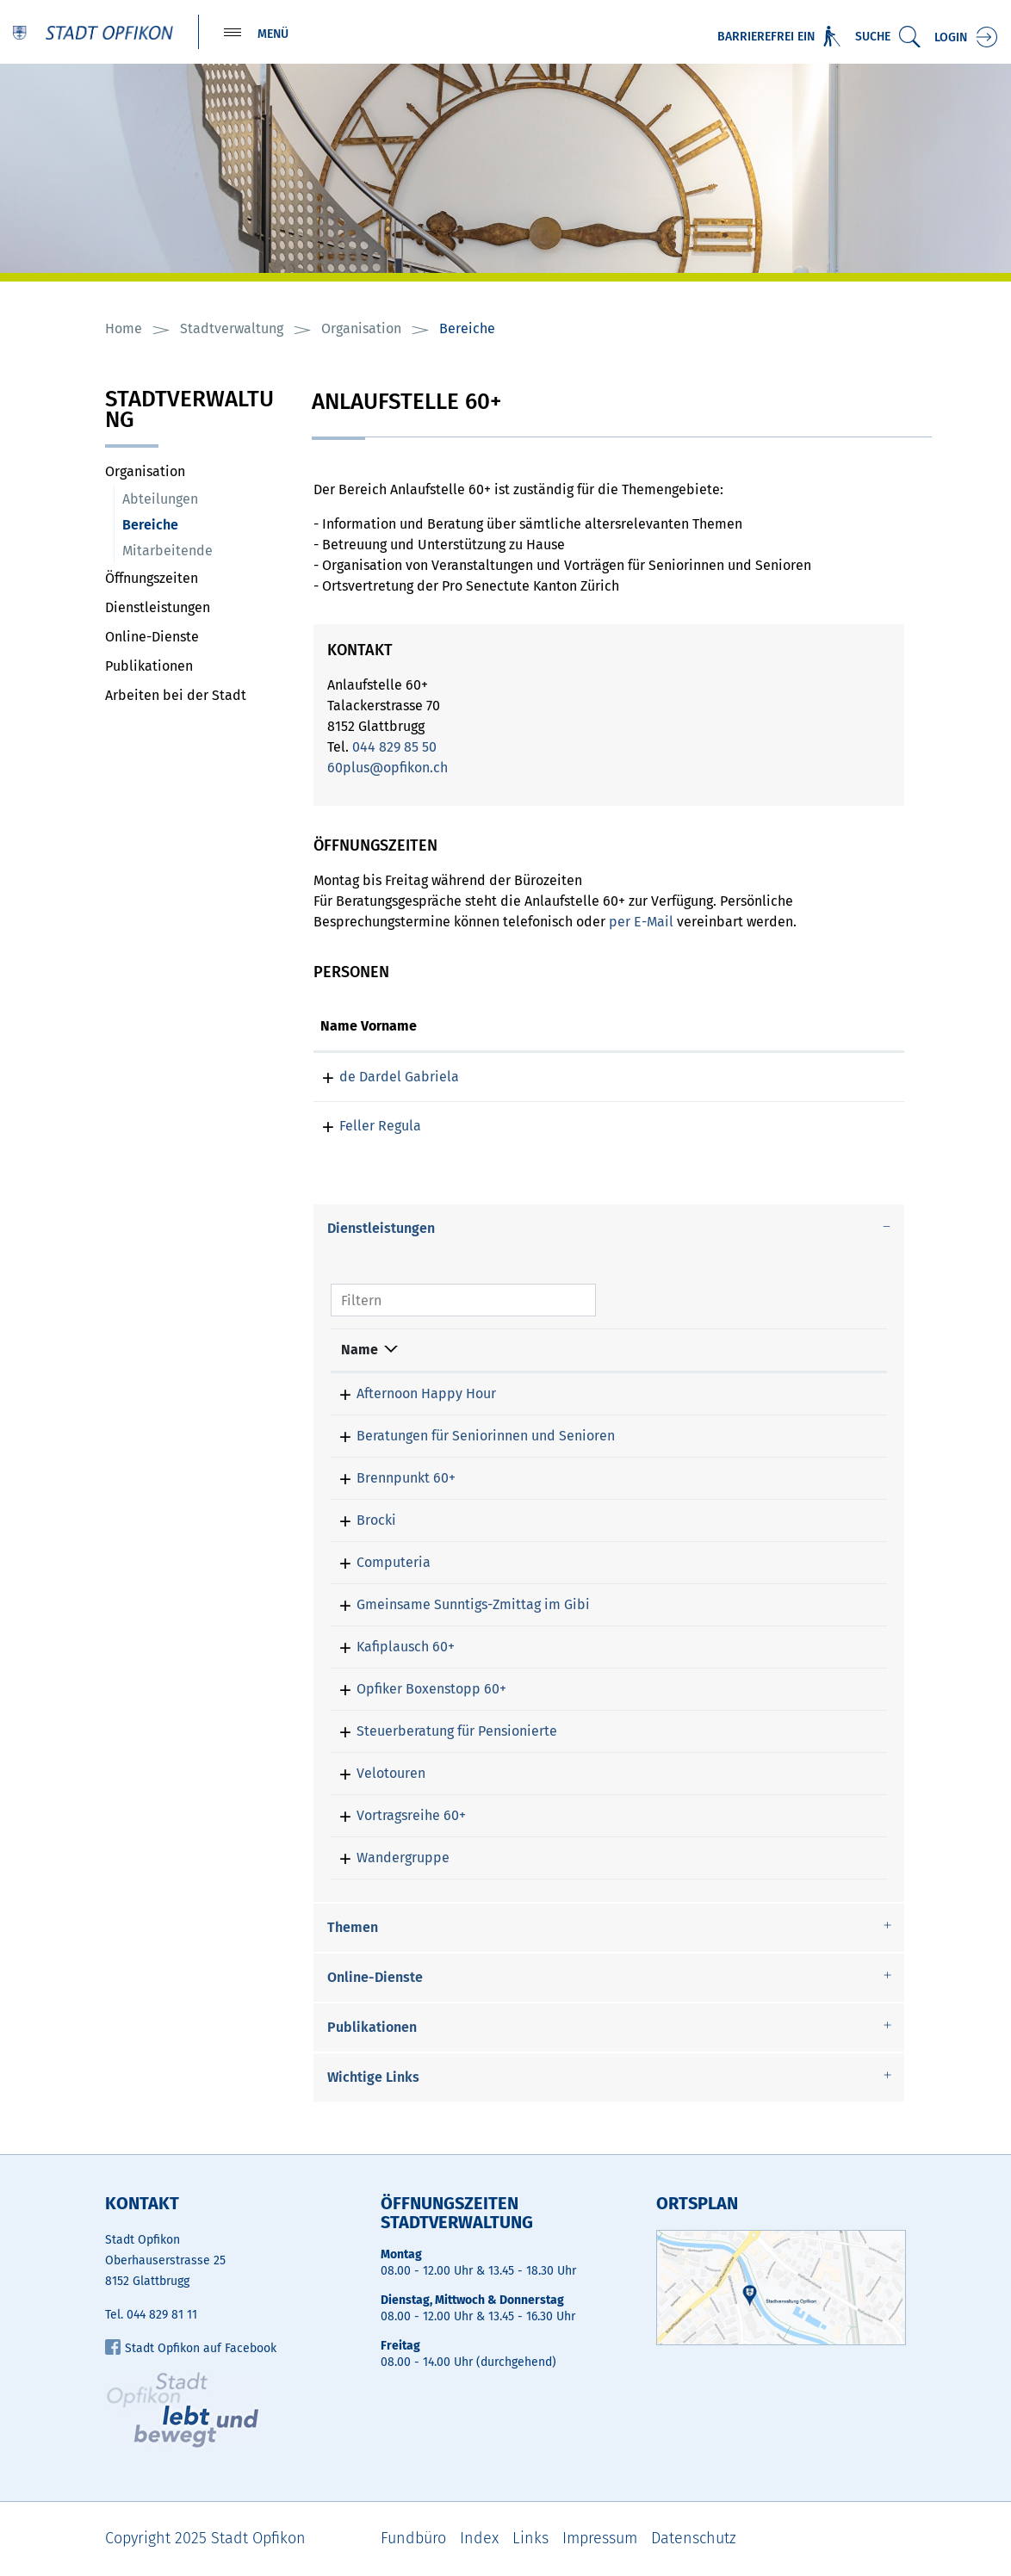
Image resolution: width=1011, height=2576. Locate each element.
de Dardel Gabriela (380, 1077)
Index (479, 2539)
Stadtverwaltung (189, 412)
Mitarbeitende (167, 551)
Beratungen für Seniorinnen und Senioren (470, 1436)
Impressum (599, 2539)
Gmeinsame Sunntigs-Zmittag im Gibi (457, 1605)
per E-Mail (641, 922)
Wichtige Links (373, 2078)
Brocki (361, 1521)
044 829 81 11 (162, 2315)
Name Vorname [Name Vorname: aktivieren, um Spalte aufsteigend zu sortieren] (368, 1027)
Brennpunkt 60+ (390, 1479)
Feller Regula (361, 1126)
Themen (352, 1928)
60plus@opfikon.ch (387, 768)
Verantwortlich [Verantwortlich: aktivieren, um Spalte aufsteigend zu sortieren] (682, 1350)
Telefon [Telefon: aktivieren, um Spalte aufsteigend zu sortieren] (809, 1350)
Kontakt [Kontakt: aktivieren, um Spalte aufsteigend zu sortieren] (692, 1027)
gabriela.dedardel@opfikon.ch (763, 1077)
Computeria (378, 1563)
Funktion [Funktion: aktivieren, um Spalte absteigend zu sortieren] (505, 1027)
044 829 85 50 (394, 748)
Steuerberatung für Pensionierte (441, 1732)
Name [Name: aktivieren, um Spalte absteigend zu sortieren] (359, 1350)
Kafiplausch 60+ (390, 1647)
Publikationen (149, 667)
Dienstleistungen (157, 608)
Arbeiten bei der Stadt (175, 696)
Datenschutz (693, 2539)
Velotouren (375, 1774)
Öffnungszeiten (151, 579)
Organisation (145, 472)
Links (530, 2539)
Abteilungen (160, 500)
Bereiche (191, 525)
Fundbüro (413, 2539)
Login (950, 37)
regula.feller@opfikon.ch (744, 1126)
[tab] (608, 1229)
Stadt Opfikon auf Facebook (190, 2349)
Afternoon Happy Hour (411, 1394)
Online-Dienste (152, 637)
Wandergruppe (387, 1858)
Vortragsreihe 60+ (395, 1816)
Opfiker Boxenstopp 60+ (416, 1689)
